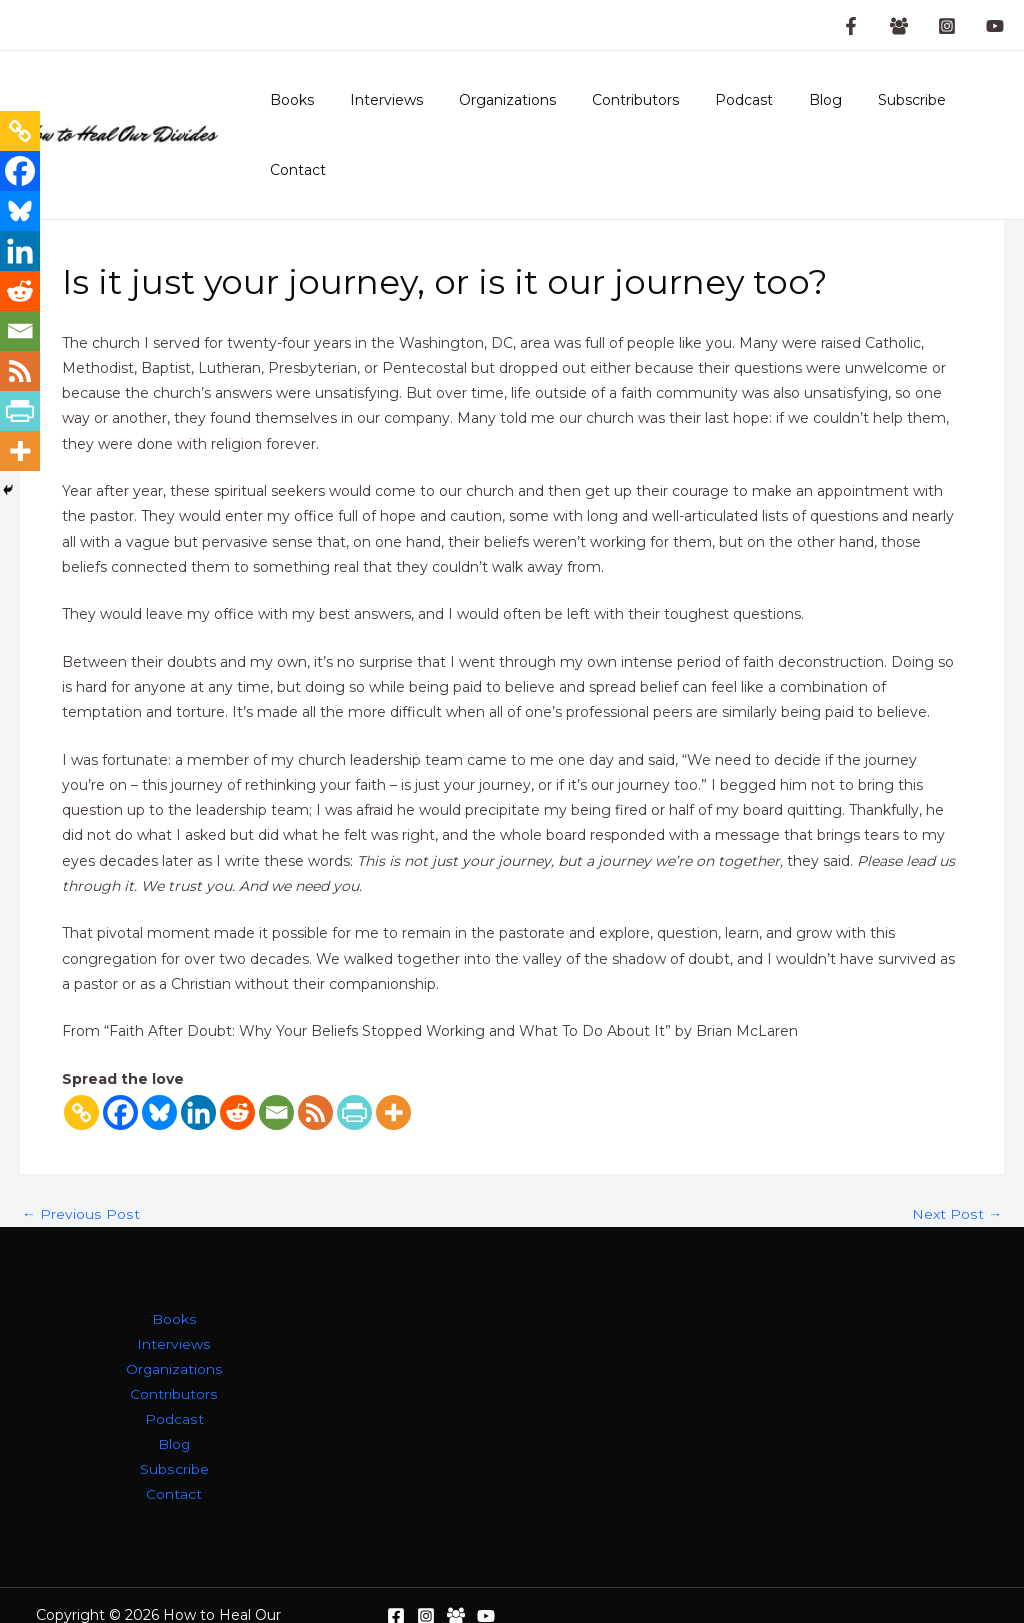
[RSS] (315, 1066)
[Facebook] (120, 1066)
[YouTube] (995, 26)
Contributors (619, 112)
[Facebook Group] (899, 26)
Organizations (499, 112)
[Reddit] (237, 1066)
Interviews (386, 112)
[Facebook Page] (851, 26)
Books (300, 112)
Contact (962, 112)
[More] (393, 1066)
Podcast (720, 112)
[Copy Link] (81, 1066)
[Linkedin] (198, 1066)
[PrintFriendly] (354, 1066)
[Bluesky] (159, 1066)
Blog (793, 112)
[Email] (276, 1066)
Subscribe (872, 112)
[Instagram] (947, 26)
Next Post (957, 1168)
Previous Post (80, 1168)
